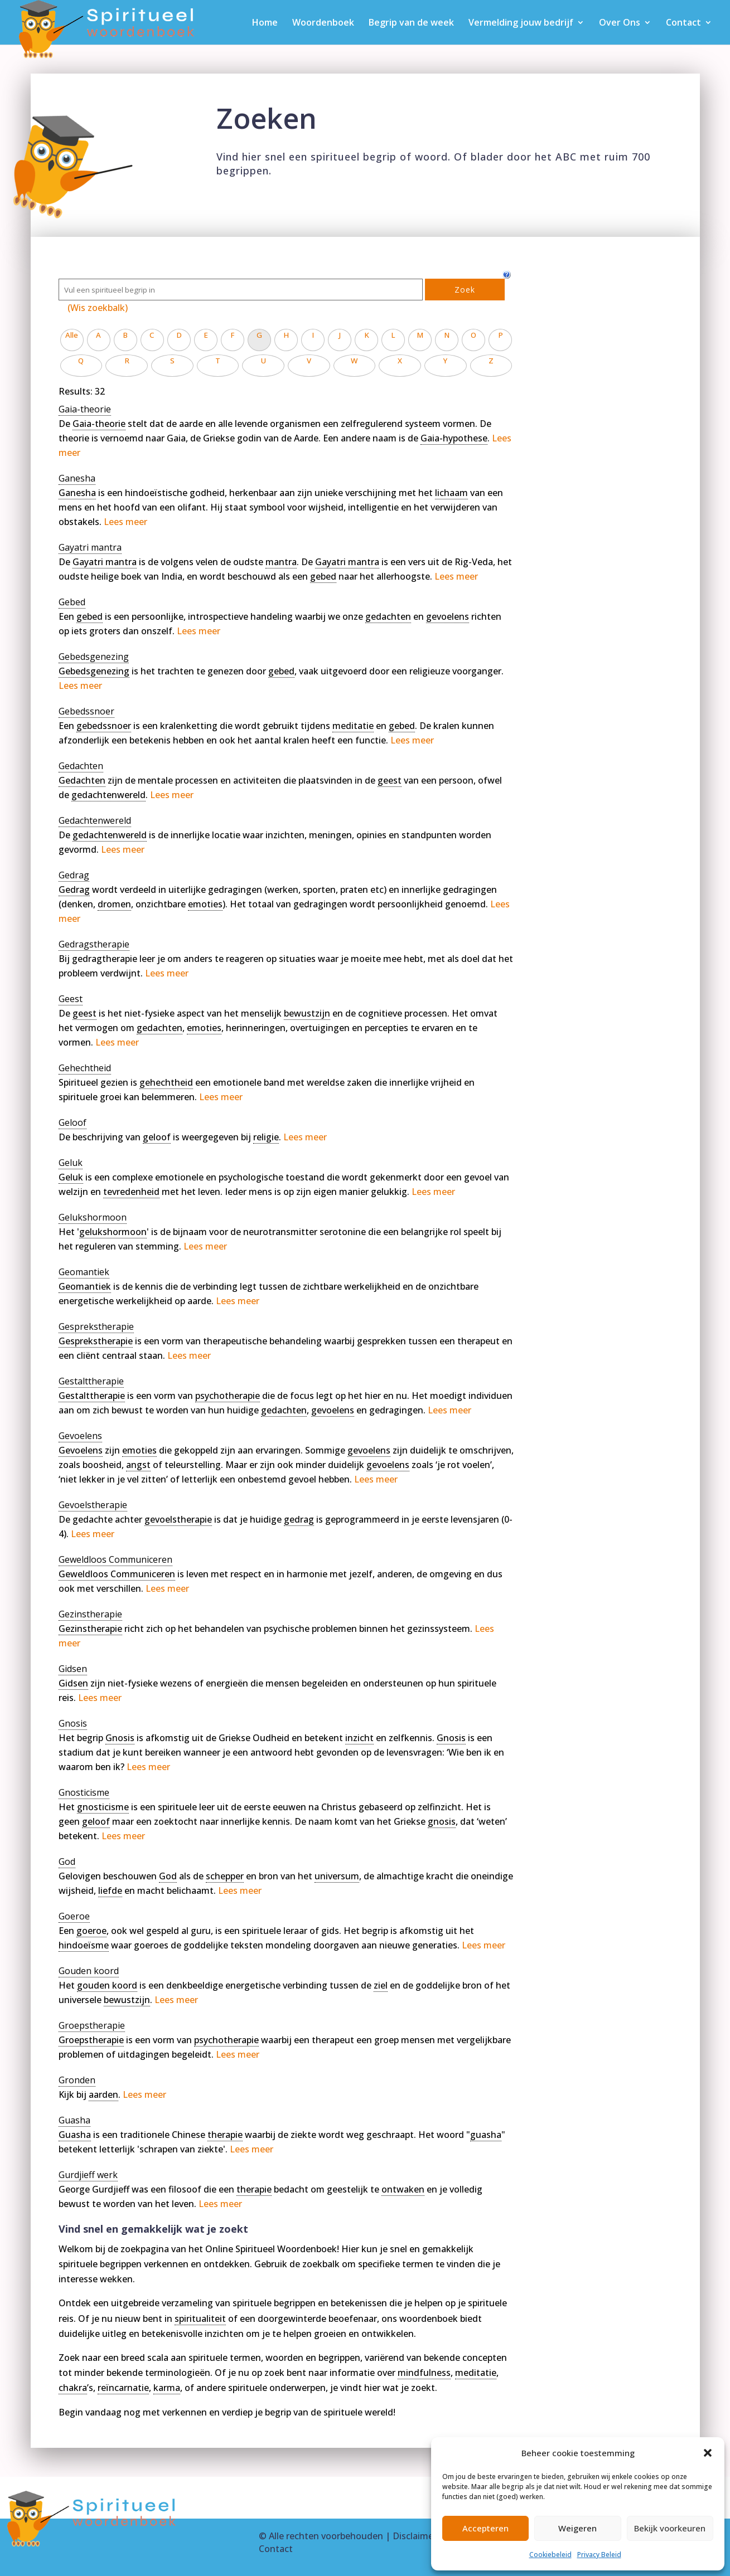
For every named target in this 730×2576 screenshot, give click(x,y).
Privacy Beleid (599, 2554)
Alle (71, 335)
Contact (683, 23)
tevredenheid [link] (131, 1191)
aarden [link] (103, 2094)
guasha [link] (485, 2134)
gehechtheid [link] (166, 1082)
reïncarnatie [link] (123, 2387)
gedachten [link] (388, 616)
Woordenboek (323, 23)
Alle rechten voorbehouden (326, 2536)
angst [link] (138, 1465)
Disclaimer (415, 2536)
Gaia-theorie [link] (98, 423)
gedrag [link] (299, 1519)
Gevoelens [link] (81, 1450)
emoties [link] (205, 904)
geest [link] (390, 780)
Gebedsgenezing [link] (94, 671)
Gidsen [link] (73, 1683)
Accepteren (485, 2528)
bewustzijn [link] (307, 1013)
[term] (85, 409)
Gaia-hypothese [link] (453, 438)
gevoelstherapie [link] (178, 1519)
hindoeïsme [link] (84, 1945)
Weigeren (577, 2528)
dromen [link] (114, 904)
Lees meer (125, 522)
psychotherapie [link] (227, 1395)
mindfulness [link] (424, 2372)
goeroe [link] (91, 1930)
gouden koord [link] (107, 1985)
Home (265, 23)
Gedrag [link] (74, 889)
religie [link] (266, 1137)
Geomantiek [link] (85, 1286)
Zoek (465, 289)
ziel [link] (381, 1985)
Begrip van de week (411, 23)
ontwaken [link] (402, 2189)
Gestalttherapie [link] (92, 1395)
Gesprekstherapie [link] (96, 1341)
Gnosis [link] (119, 1738)
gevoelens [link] (447, 616)
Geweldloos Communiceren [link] (117, 1574)
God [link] (168, 1876)
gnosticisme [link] (103, 1807)
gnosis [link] (442, 1821)
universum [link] (337, 1876)
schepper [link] (225, 1876)
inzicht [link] (359, 1738)
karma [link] (166, 2387)
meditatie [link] (353, 726)
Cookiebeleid (550, 2554)
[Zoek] (241, 289)
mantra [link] (281, 562)
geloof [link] (157, 1137)
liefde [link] (110, 1890)
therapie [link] (225, 2134)
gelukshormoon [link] (113, 1232)
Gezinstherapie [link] (90, 1628)
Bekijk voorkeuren (669, 2528)
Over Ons (619, 23)
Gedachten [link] (82, 780)
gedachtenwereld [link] (108, 795)
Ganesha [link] (77, 493)
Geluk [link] (71, 1177)
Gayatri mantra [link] (104, 562)
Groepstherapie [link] (91, 2040)
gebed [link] (323, 576)
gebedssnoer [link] (103, 726)
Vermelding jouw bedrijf (520, 23)
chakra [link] (73, 2387)
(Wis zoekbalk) (97, 308)
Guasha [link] (75, 2134)
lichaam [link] (451, 493)
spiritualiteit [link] (200, 2318)
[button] (707, 2452)
